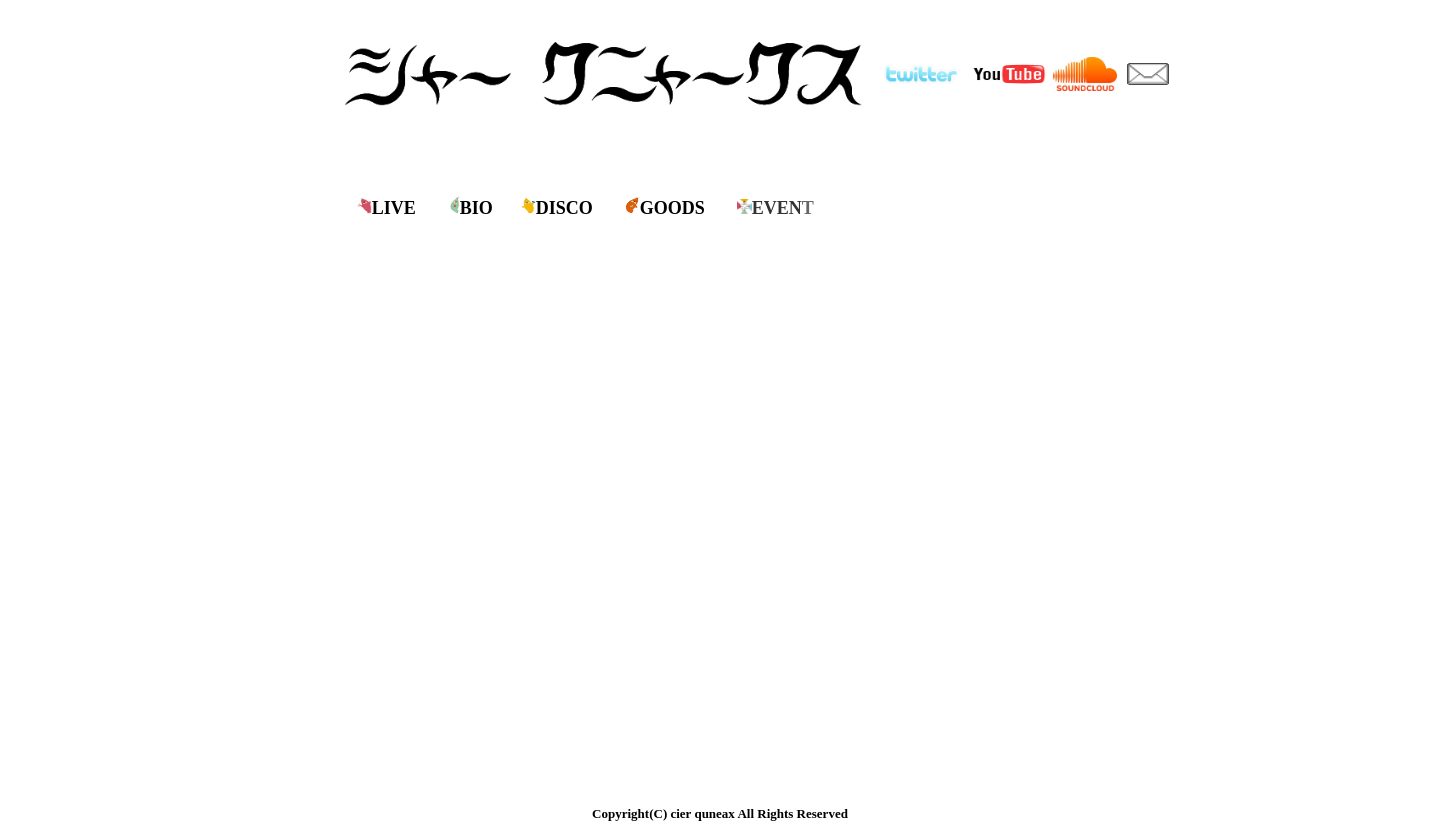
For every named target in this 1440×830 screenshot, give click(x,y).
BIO (476, 208)
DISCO (564, 208)
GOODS (672, 208)
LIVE (394, 208)
